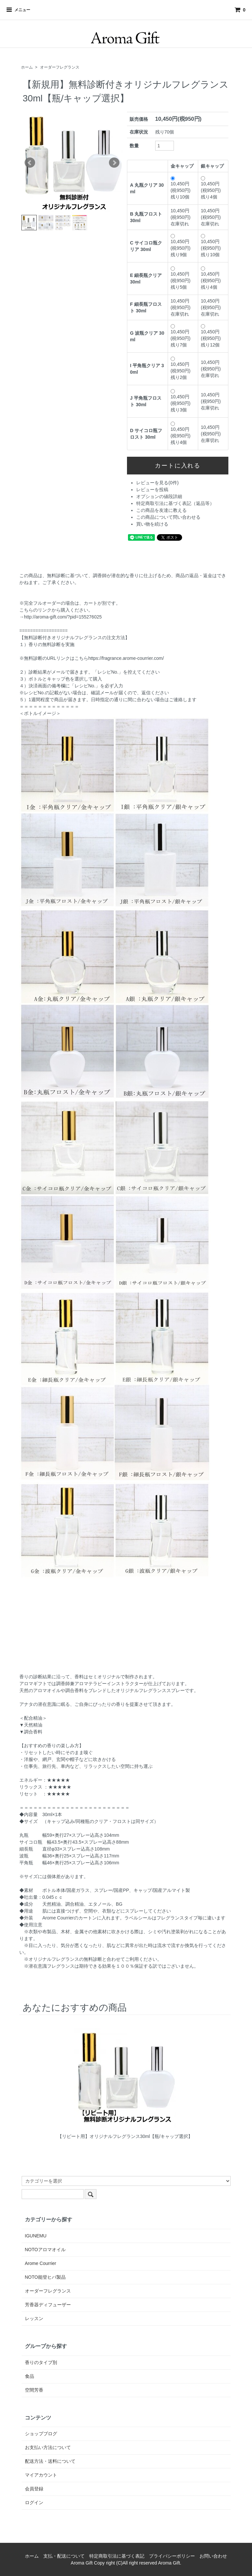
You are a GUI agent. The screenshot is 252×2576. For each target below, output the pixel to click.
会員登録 (34, 2488)
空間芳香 (34, 2390)
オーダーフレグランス (59, 67)
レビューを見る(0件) (157, 482)
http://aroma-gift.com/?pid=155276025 (63, 616)
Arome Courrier (40, 2263)
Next (114, 162)
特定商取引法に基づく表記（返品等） (175, 503)
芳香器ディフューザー (48, 2304)
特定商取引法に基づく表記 (116, 2556)
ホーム (27, 67)
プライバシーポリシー (172, 2556)
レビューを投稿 (152, 489)
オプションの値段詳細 (159, 496)
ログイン (34, 2502)
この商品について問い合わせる (168, 517)
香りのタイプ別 (41, 2362)
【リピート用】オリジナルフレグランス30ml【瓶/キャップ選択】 (125, 2136)
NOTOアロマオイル (45, 2249)
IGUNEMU (36, 2235)
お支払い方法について (48, 2447)
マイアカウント (41, 2475)
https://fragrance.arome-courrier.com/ (126, 658)
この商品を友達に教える (161, 510)
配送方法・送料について (50, 2461)
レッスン (34, 2318)
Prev (30, 162)
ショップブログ (41, 2433)
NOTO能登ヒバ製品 (45, 2277)
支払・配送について (64, 2556)
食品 (29, 2376)
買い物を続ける (152, 524)
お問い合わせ (213, 2556)
